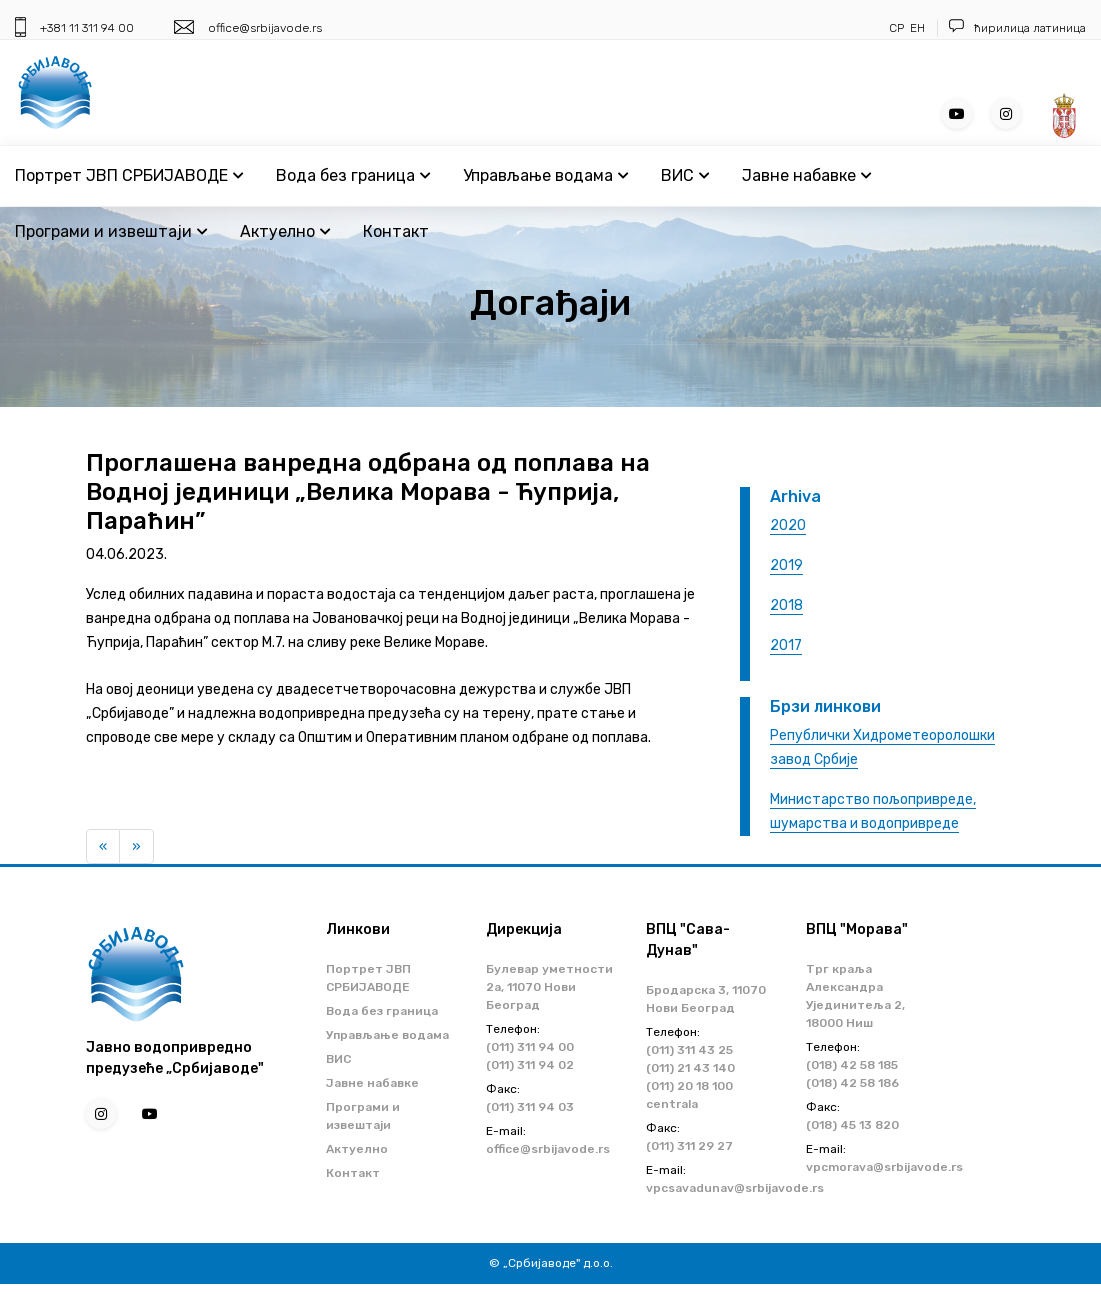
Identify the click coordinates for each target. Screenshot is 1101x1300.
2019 (786, 565)
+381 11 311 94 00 (87, 28)
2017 (786, 645)
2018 (786, 605)
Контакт (396, 231)
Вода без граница (353, 175)
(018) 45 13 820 (852, 1125)
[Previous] (103, 847)
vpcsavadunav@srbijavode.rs (735, 1188)
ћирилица (1002, 28)
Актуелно (285, 231)
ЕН (917, 28)
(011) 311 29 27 (689, 1146)
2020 (788, 525)
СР (896, 28)
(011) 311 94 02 (530, 1065)
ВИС (685, 175)
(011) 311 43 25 (689, 1050)
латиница (1059, 28)
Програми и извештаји (111, 231)
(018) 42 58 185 (852, 1065)
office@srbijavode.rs (265, 28)
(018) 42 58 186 (852, 1083)
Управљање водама (545, 175)
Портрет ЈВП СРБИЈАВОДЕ (129, 175)
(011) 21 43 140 (690, 1068)
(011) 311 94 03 (530, 1107)
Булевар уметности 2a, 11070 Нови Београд (549, 987)
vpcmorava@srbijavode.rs (884, 1167)
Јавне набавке (806, 175)
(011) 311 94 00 (530, 1047)
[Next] (136, 847)
